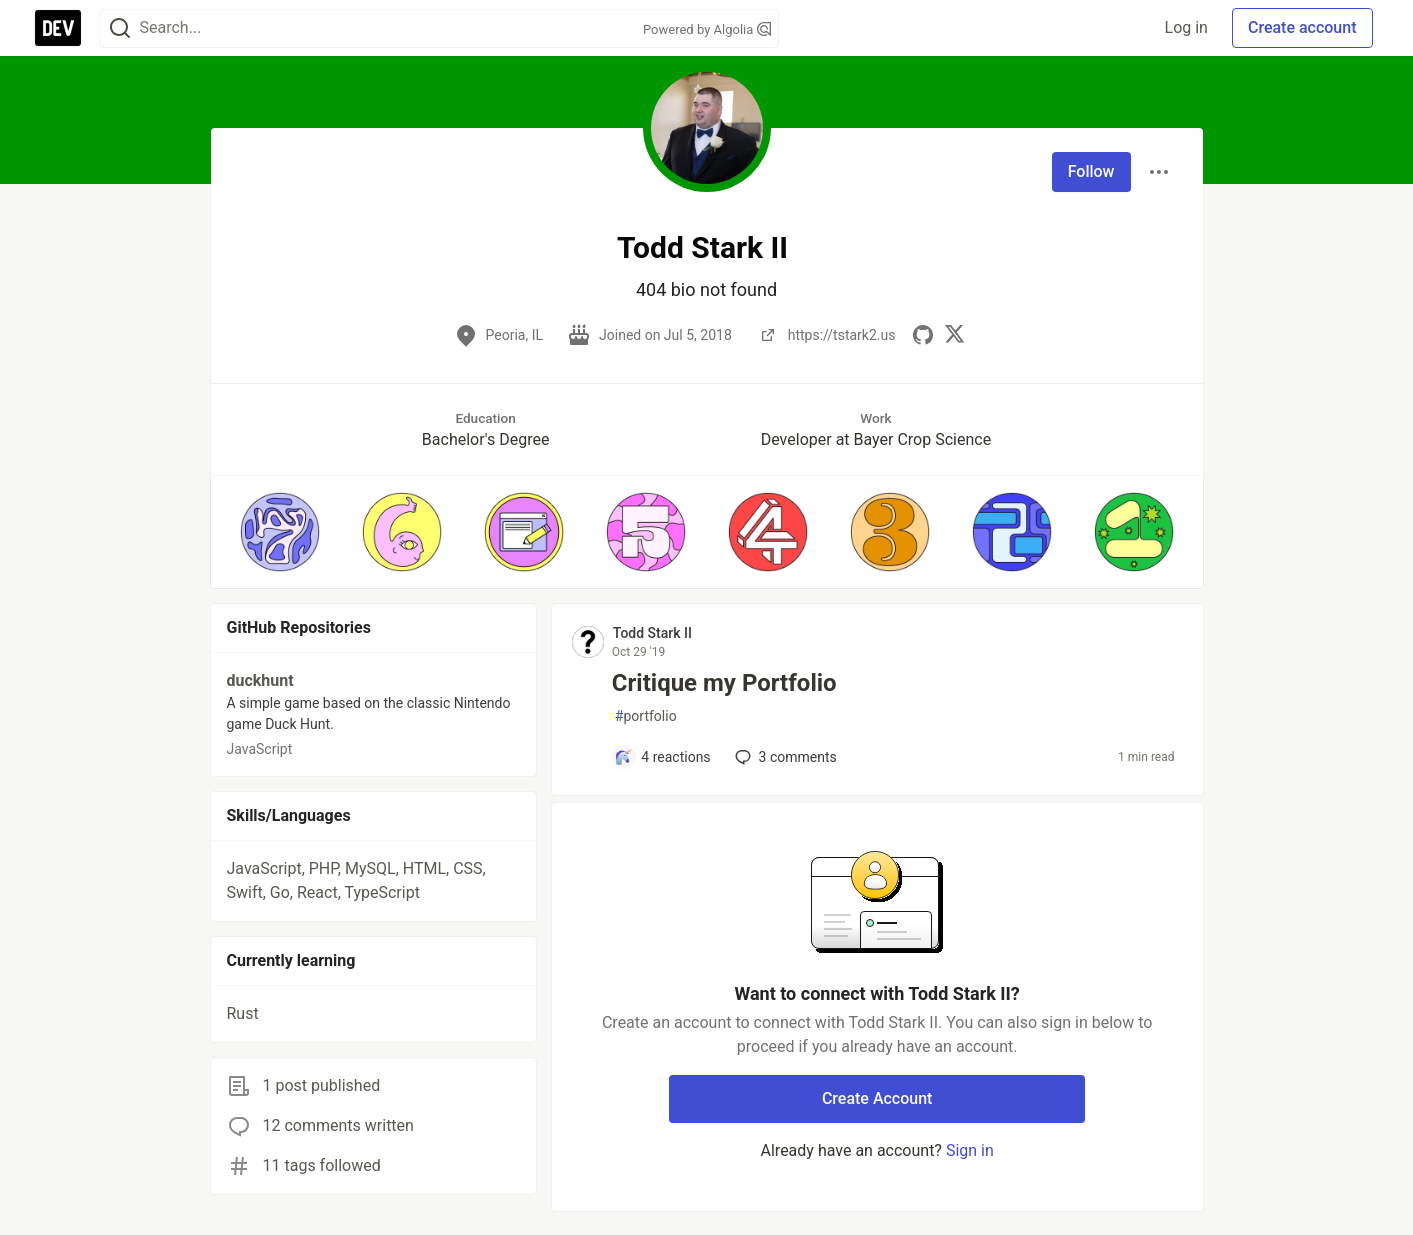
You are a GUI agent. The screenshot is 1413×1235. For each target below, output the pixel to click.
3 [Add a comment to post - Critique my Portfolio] (784, 757)
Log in (1186, 27)
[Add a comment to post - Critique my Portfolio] (662, 757)
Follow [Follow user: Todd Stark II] (1091, 171)
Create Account (877, 1098)
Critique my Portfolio (724, 683)
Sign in (970, 1150)
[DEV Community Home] (58, 28)
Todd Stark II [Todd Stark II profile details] (652, 633)
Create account (1302, 27)
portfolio (646, 716)
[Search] (120, 28)
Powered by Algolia (707, 29)
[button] (280, 532)
